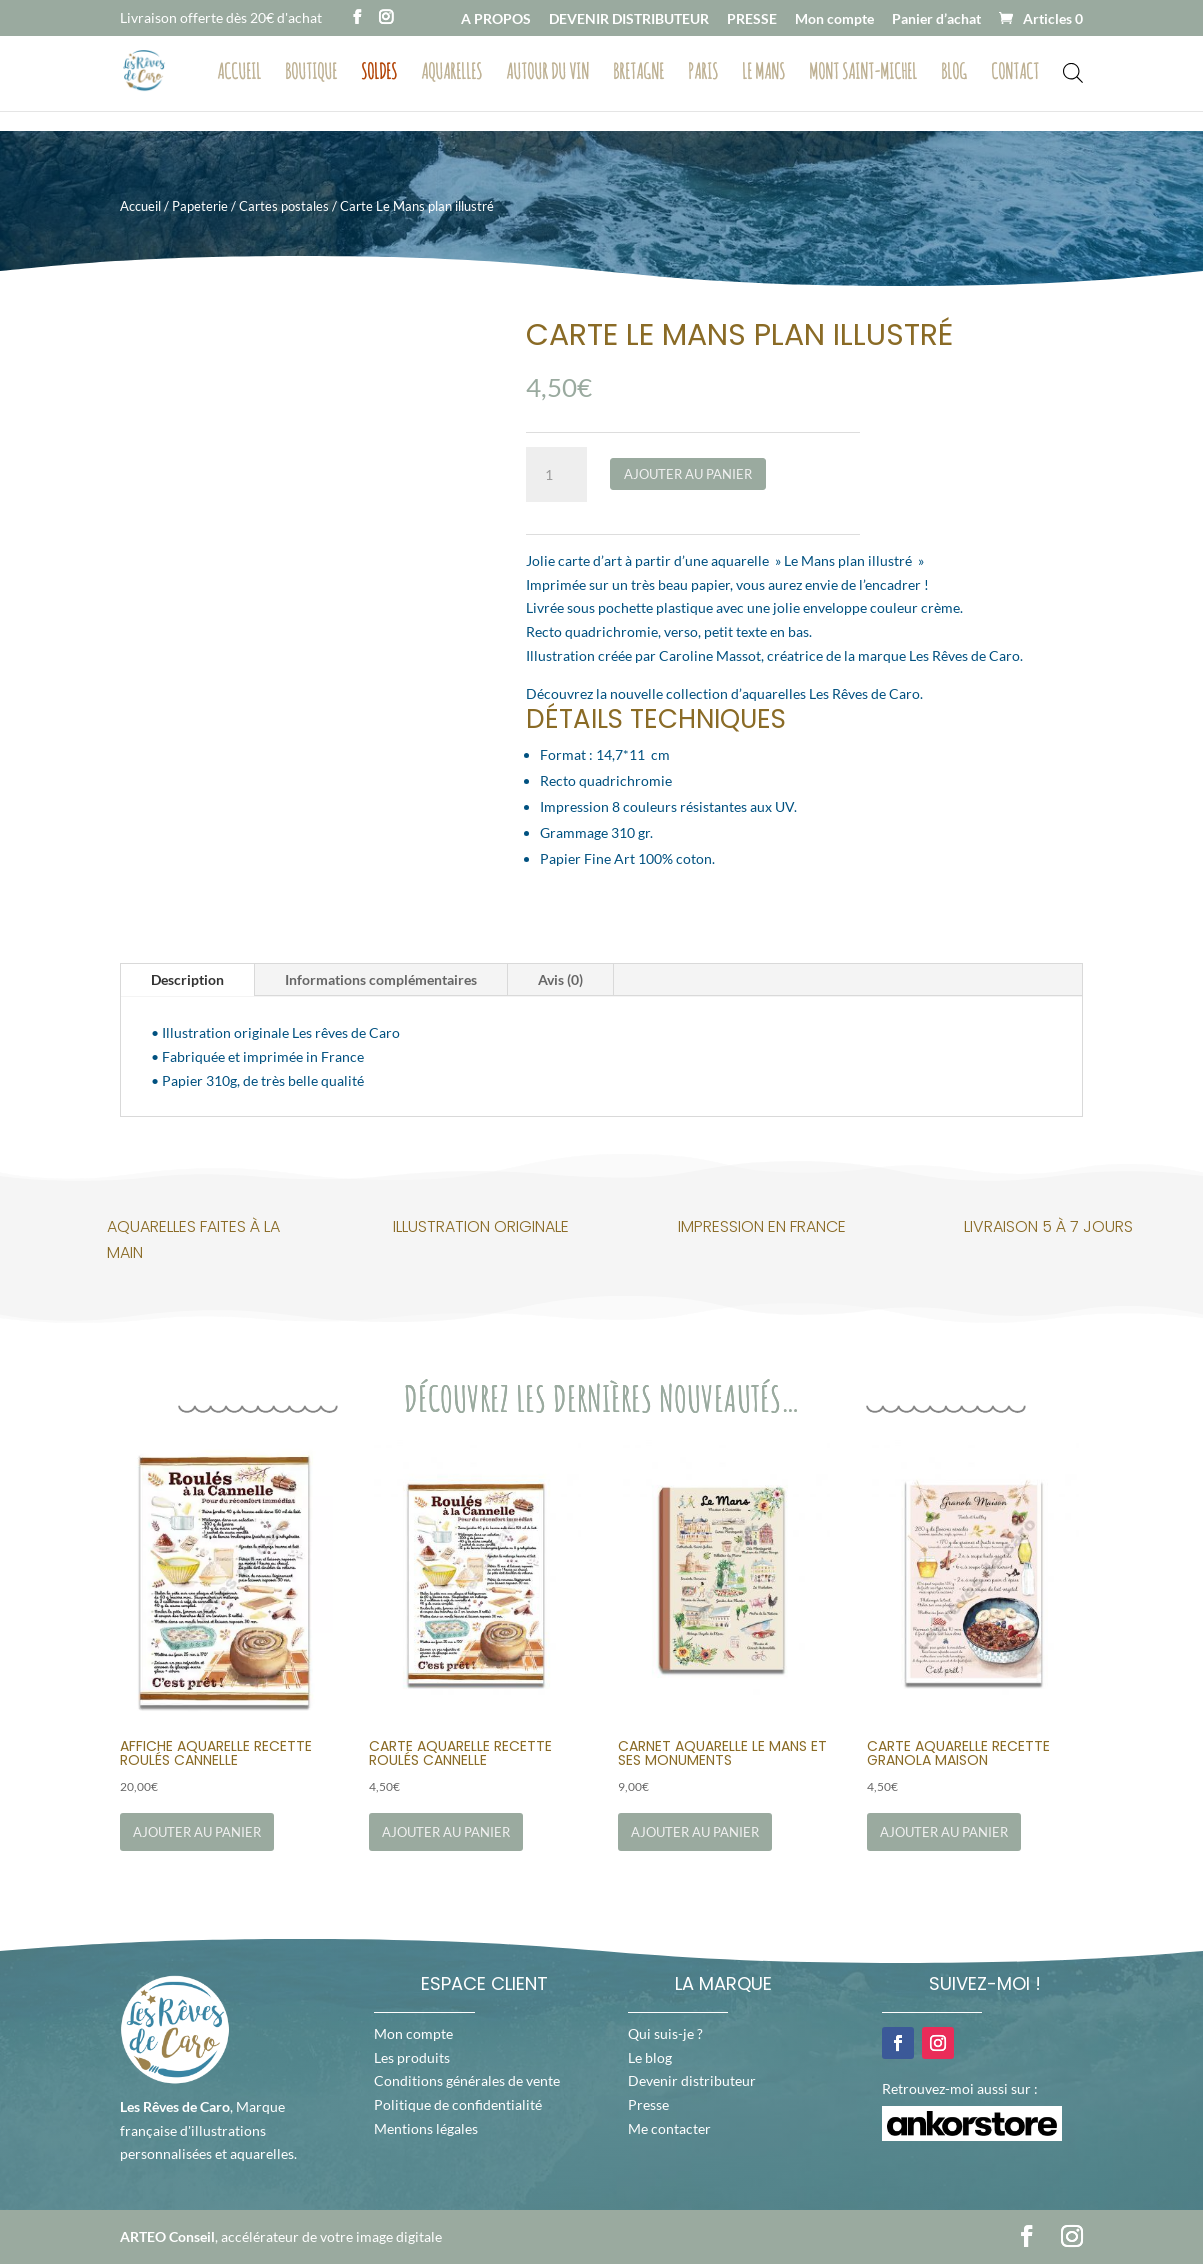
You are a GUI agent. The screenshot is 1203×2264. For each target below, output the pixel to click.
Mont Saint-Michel (863, 74)
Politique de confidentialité (458, 2104)
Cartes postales (284, 206)
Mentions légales (426, 2128)
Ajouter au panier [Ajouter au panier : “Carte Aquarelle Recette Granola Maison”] (944, 1832)
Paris (703, 74)
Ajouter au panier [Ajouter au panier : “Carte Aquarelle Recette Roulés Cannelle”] (446, 1832)
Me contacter (669, 2128)
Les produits (412, 2057)
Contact (1015, 74)
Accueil (239, 74)
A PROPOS (496, 19)
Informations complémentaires (381, 979)
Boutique (311, 74)
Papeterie (200, 206)
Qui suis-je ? (665, 2033)
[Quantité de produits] (556, 475)
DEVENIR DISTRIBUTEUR (629, 19)
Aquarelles (451, 74)
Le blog (650, 2057)
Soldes (379, 74)
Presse (648, 2104)
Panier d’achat (936, 19)
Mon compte (834, 19)
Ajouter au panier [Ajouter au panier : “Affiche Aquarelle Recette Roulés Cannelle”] (197, 1832)
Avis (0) (560, 979)
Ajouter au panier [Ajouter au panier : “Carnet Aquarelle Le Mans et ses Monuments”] (695, 1832)
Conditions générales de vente (467, 2080)
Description (187, 979)
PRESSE (752, 19)
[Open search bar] (1073, 71)
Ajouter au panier (688, 474)
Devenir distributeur (692, 2080)
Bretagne (638, 74)
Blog (954, 74)
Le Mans (763, 74)
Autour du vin (547, 74)
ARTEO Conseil (167, 2236)
